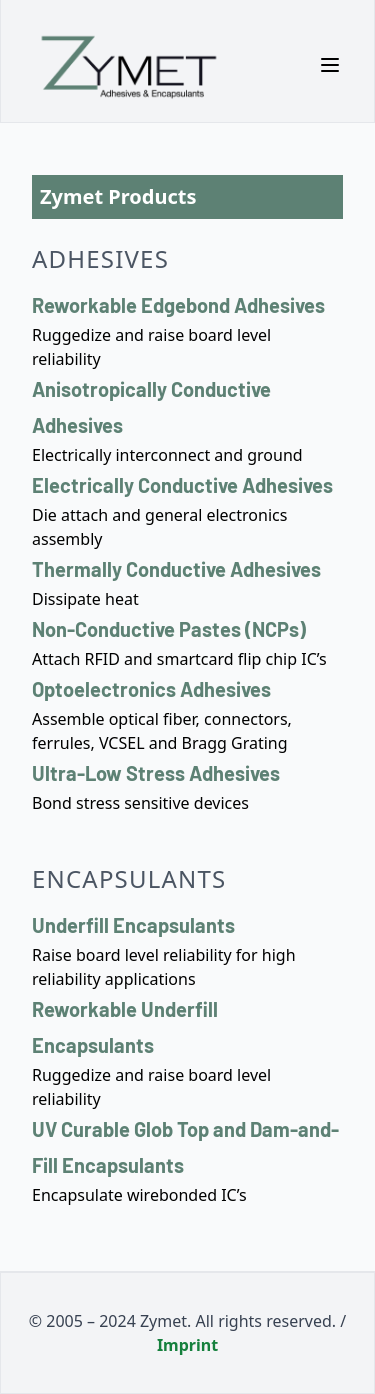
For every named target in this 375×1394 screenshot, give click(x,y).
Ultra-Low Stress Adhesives (156, 773)
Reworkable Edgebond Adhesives (178, 305)
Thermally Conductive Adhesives (176, 569)
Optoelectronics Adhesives (151, 689)
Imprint (187, 1345)
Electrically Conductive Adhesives (182, 485)
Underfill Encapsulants (133, 925)
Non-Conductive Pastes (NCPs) (169, 629)
